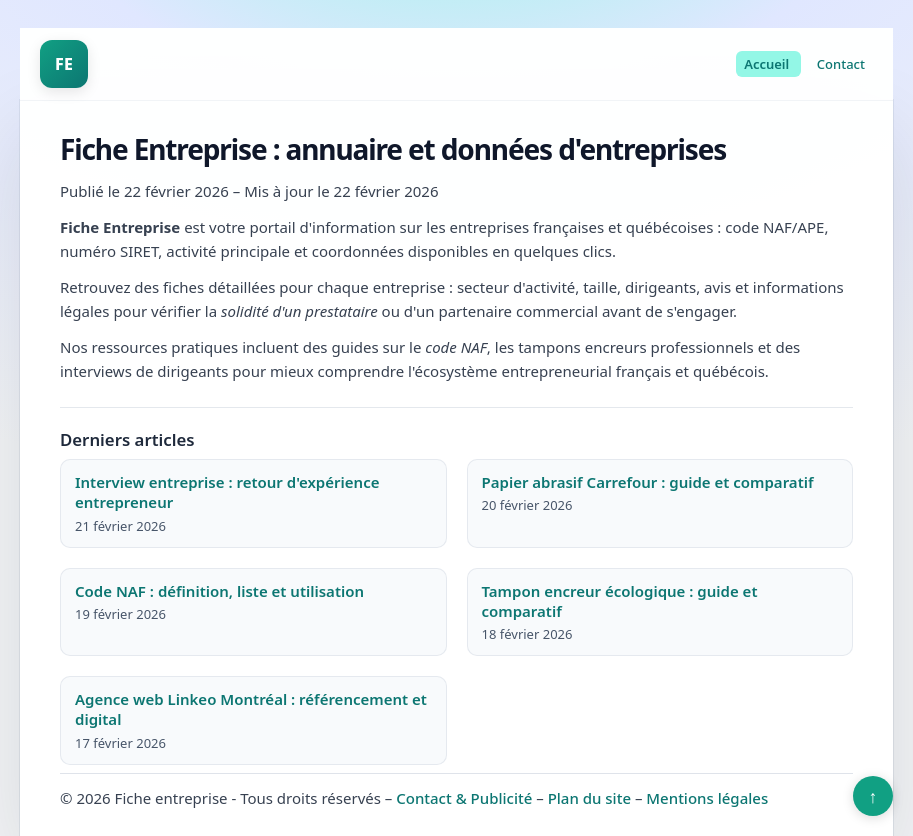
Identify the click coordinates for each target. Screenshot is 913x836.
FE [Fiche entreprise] (64, 64)
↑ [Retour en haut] (873, 796)
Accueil (766, 64)
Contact (841, 64)
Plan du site (589, 798)
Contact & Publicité (464, 798)
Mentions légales (707, 798)
